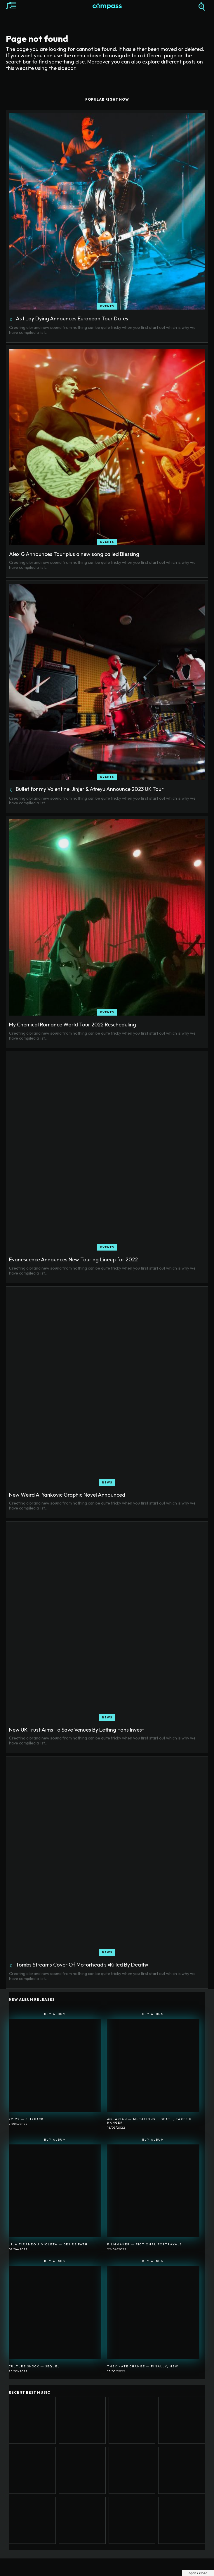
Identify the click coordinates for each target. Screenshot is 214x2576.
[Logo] (107, 7)
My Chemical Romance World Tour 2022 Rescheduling (72, 1024)
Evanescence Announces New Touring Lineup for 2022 (73, 1259)
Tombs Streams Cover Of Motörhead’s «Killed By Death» (82, 1964)
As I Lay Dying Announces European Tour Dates (72, 318)
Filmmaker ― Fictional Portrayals (144, 2244)
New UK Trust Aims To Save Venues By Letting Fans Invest (76, 1729)
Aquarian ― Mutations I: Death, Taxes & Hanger (149, 2121)
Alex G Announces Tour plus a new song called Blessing (74, 554)
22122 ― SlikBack (26, 2119)
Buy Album (55, 2014)
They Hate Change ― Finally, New (142, 2366)
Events (107, 306)
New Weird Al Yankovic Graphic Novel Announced (67, 1494)
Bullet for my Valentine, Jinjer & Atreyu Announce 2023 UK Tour (89, 789)
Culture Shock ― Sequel (34, 2366)
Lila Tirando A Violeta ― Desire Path (48, 2244)
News (107, 1482)
